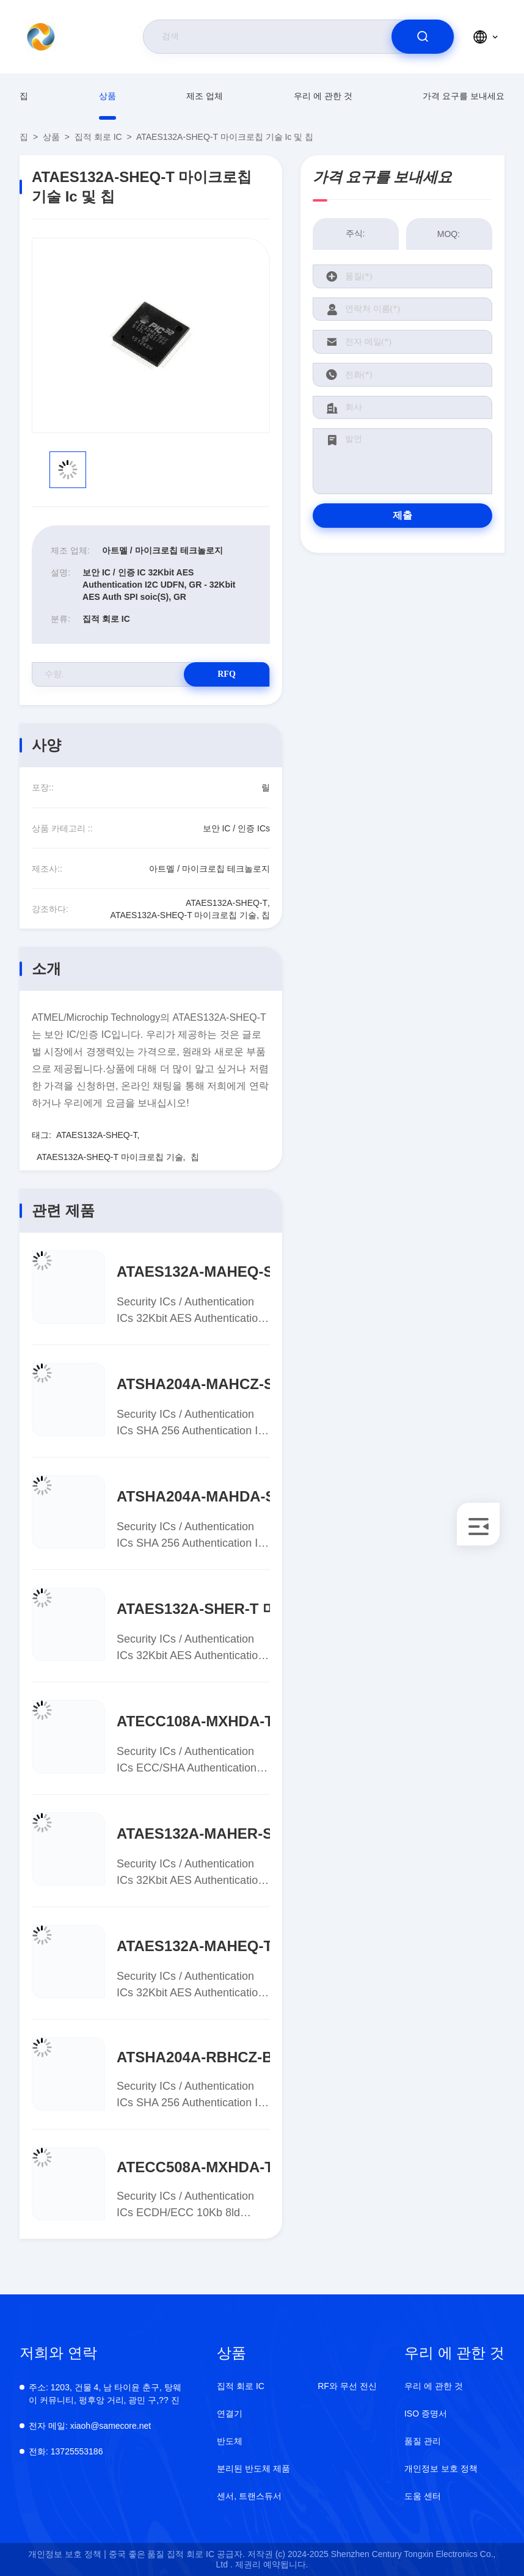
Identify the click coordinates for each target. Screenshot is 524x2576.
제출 (402, 515)
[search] (422, 37)
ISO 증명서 (425, 2413)
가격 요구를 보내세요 (463, 96)
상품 (107, 96)
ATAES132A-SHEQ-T (96, 1135)
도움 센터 (422, 2496)
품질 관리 (422, 2441)
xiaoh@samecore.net (90, 2426)
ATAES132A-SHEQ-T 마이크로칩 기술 (110, 1157)
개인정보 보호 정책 (441, 2468)
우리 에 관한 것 (323, 96)
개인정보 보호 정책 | (67, 2554)
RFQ (226, 674)
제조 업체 (204, 96)
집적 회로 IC (98, 137)
